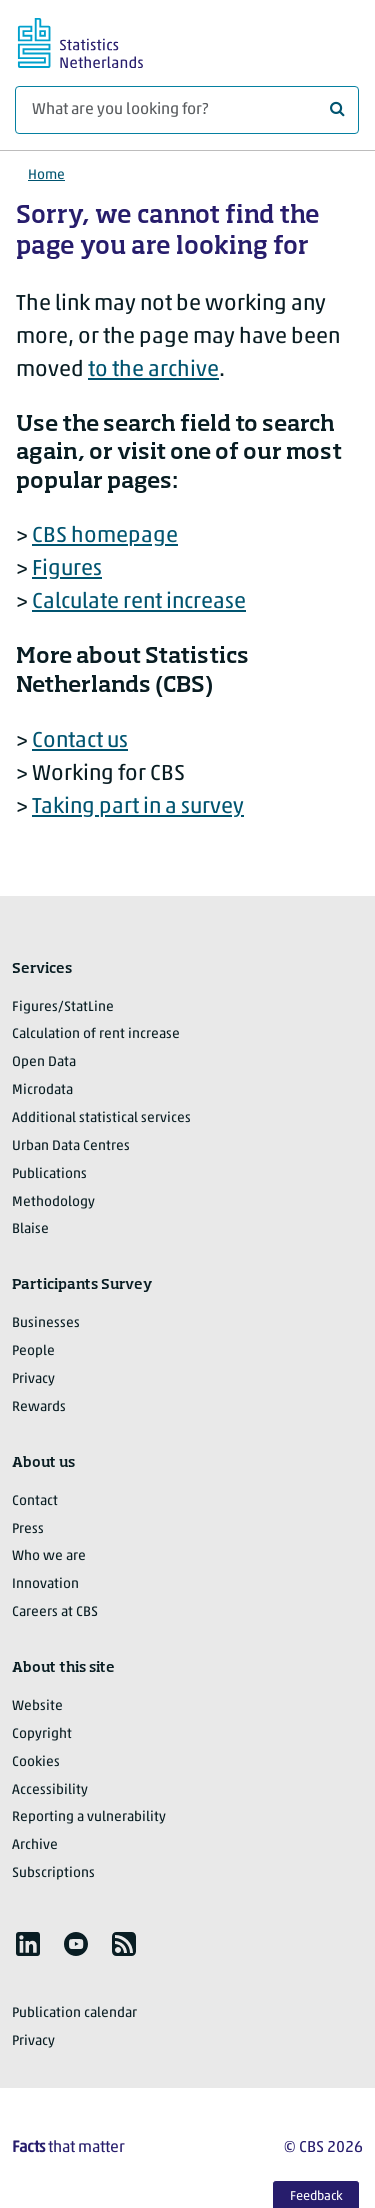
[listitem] (28, 1944)
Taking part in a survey (138, 807)
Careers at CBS (55, 1612)
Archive (35, 1845)
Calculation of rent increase (96, 1034)
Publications (49, 1174)
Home (46, 175)
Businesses (46, 1323)
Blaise (30, 1229)
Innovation (45, 1584)
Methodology (53, 1202)
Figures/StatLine (63, 1007)
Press (28, 1529)
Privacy (33, 1379)
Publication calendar (74, 2013)
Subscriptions (53, 1873)
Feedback (316, 2196)
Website (37, 1706)
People (33, 1351)
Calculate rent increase (139, 602)
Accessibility (50, 1790)
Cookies (36, 1762)
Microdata (42, 1090)
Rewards (39, 1407)
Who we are (49, 1556)
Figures (67, 569)
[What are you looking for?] (187, 110)
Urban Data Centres (71, 1146)
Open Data (44, 1062)
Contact (35, 1501)
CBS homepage (105, 536)
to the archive (153, 370)
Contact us (80, 741)
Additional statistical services (101, 1118)
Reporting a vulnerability (89, 1817)
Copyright (42, 1734)
